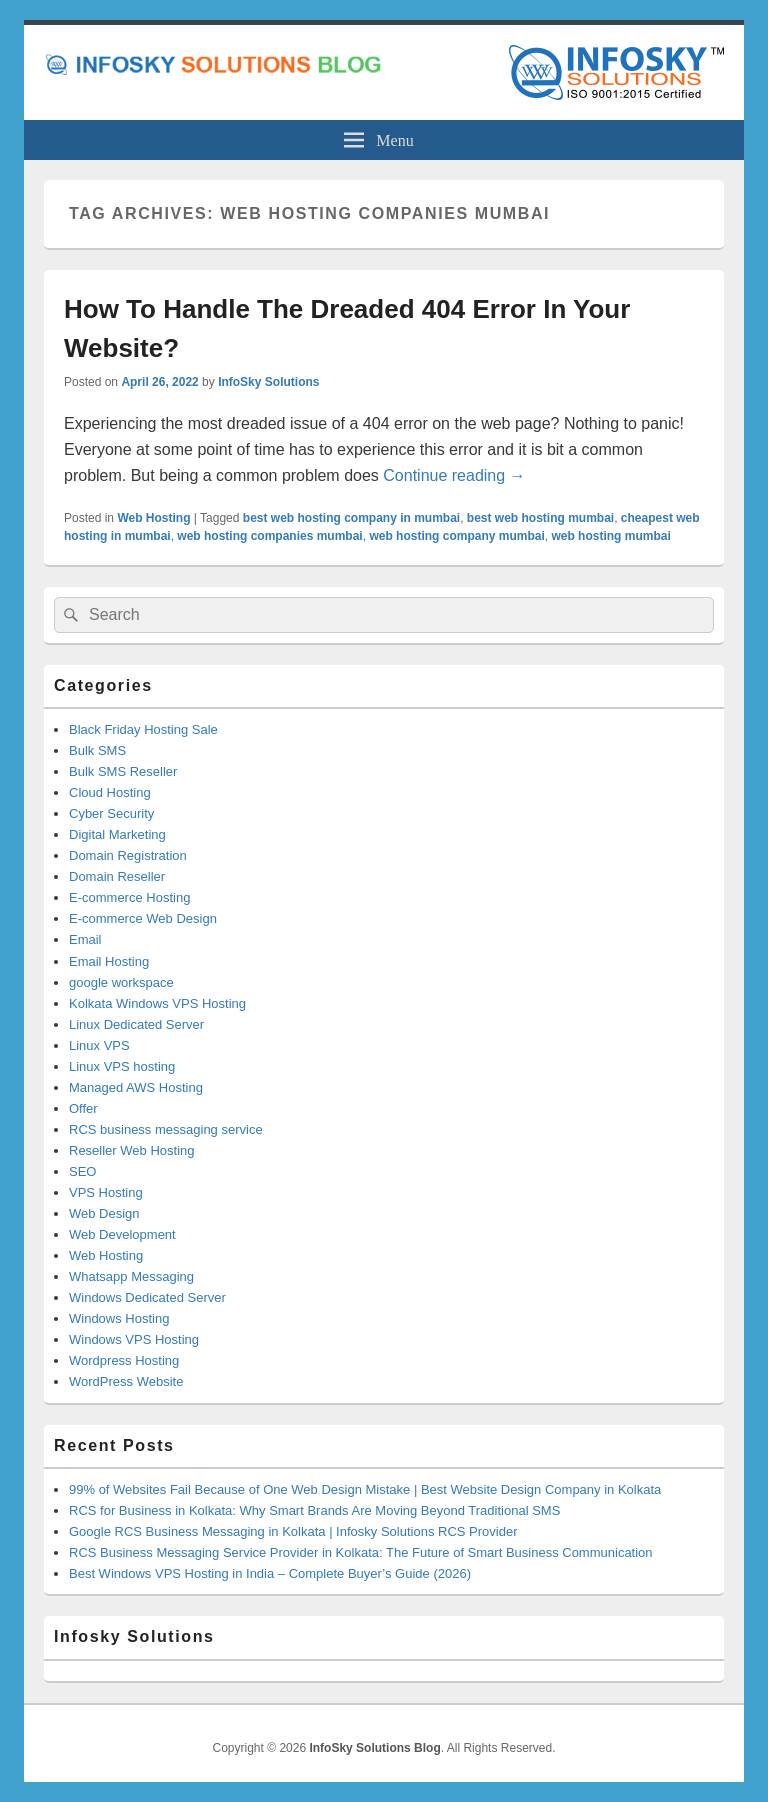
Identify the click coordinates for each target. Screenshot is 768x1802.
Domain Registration (128, 855)
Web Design (104, 1213)
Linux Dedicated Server (136, 1024)
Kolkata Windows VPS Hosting (157, 1003)
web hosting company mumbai (456, 536)
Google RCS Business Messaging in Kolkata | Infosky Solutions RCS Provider (293, 1531)
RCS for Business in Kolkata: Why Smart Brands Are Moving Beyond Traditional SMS (314, 1510)
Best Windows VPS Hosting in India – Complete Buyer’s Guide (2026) (270, 1573)
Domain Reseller (117, 876)
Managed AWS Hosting (136, 1087)
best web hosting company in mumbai (351, 518)
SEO (82, 1171)
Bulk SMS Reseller (123, 771)
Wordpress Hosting (124, 1360)
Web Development (122, 1234)
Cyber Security (111, 813)
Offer (83, 1108)
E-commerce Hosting (129, 897)
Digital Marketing (117, 834)
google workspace (121, 982)
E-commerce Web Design (143, 918)
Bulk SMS (97, 750)
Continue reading (454, 475)
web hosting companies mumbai (269, 536)
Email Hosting (109, 961)
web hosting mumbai (610, 536)
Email (85, 939)
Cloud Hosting (110, 792)
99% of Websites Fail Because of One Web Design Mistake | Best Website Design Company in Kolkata (365, 1489)
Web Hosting (153, 518)
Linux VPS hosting (122, 1066)
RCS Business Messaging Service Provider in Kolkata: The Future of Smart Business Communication (361, 1552)
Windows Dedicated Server (147, 1297)
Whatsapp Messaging (131, 1276)
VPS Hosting (106, 1192)
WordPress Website (126, 1381)
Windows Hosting (119, 1318)
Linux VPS (99, 1045)
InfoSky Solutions (268, 382)
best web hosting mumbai (540, 518)
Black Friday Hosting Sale (143, 729)
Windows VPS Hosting (134, 1339)
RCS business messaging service (166, 1129)
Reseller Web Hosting (131, 1150)
